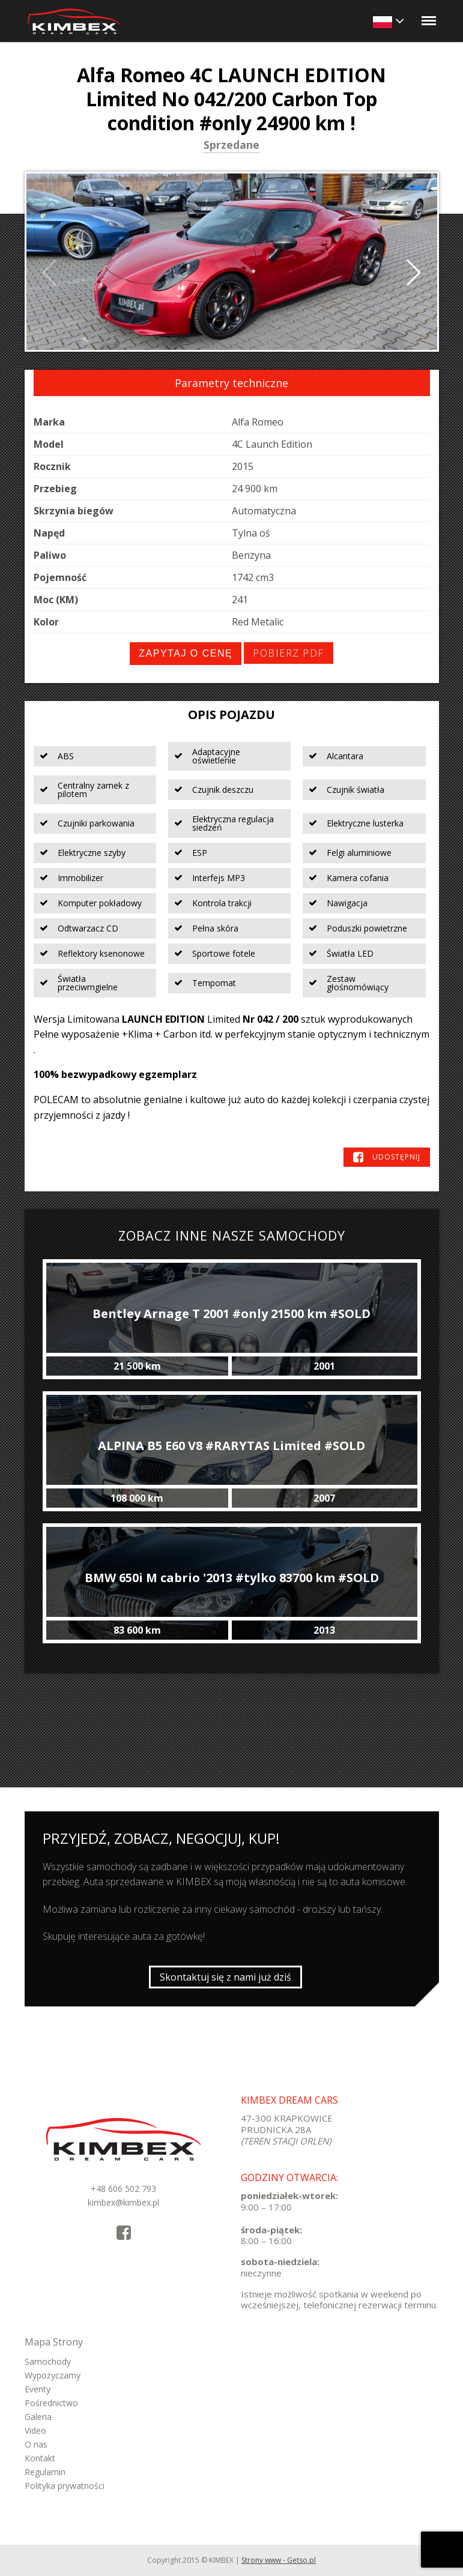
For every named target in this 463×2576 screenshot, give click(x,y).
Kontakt (40, 2458)
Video (35, 2430)
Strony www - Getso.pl (278, 2560)
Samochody (48, 2361)
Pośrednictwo (51, 2403)
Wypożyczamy (52, 2375)
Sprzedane (231, 146)
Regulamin (45, 2472)
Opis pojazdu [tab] (231, 714)
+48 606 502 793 (123, 2188)
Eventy (37, 2389)
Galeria (38, 2416)
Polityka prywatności (64, 2485)
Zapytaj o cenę (185, 653)
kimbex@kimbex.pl (123, 2202)
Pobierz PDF (288, 653)
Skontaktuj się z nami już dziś (225, 1977)
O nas (36, 2444)
